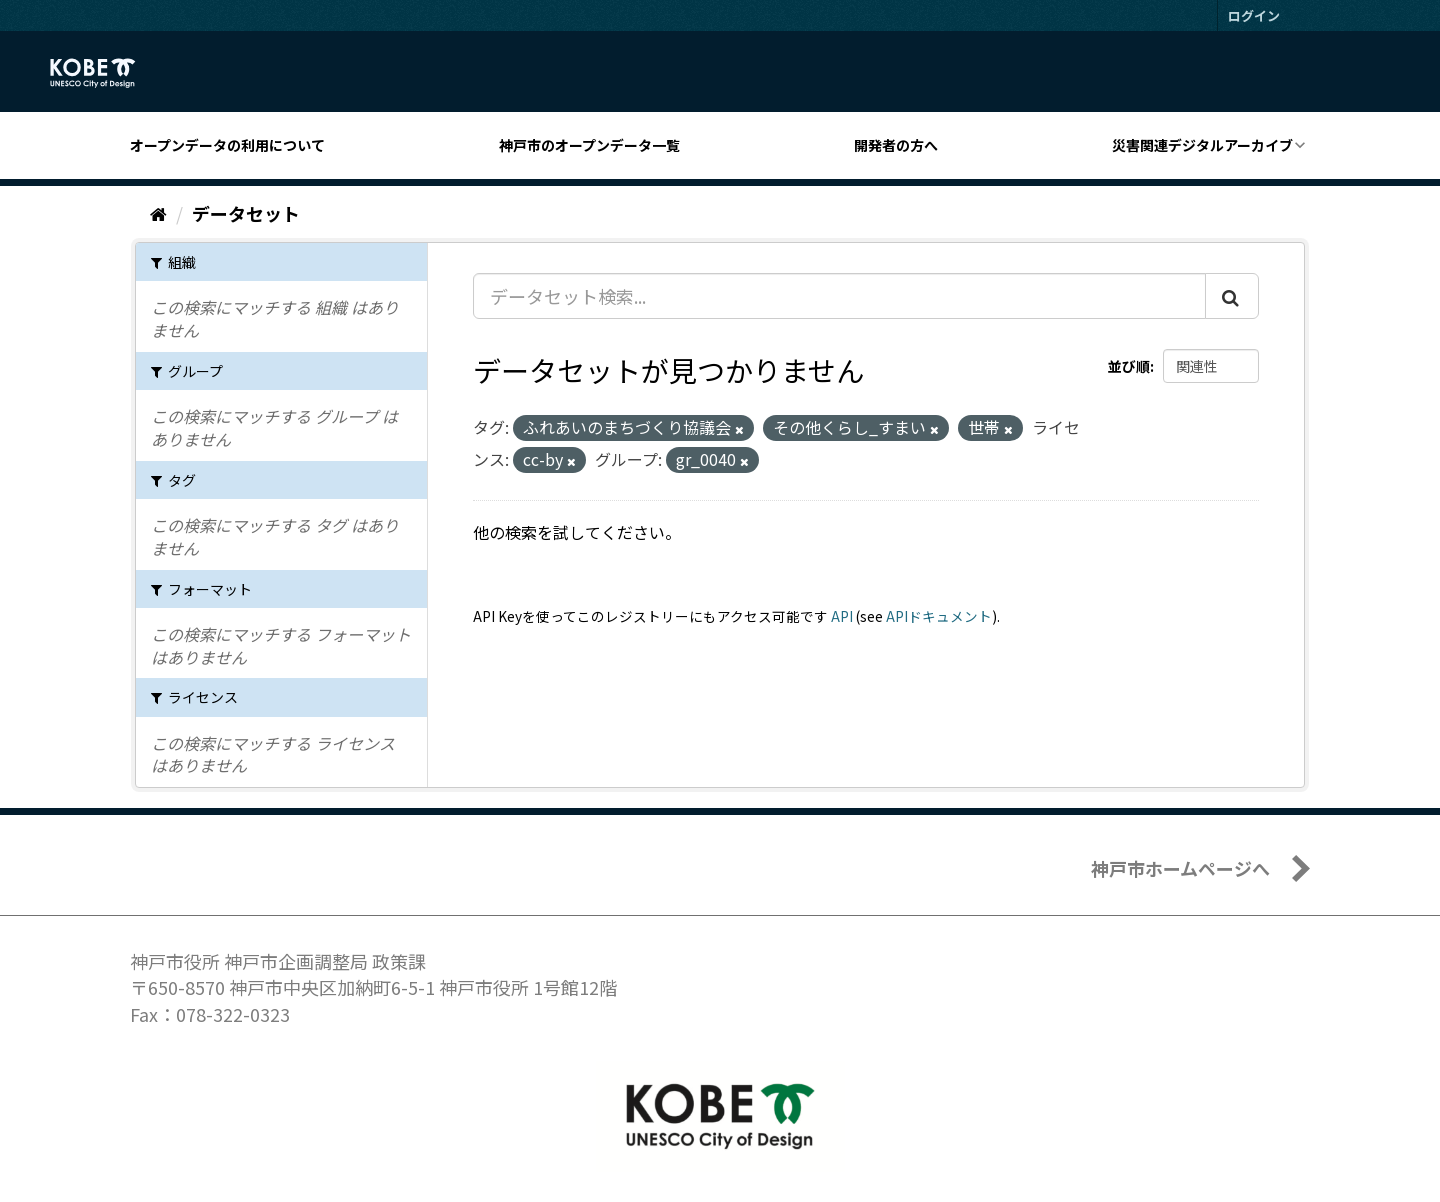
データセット (246, 213)
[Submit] (1232, 296)
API (842, 616)
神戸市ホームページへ (1180, 868)
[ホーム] (158, 213)
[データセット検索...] (839, 296)
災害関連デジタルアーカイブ (1202, 145)
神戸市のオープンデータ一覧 (589, 145)
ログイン (1254, 15)
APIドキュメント (939, 616)
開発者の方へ (896, 145)
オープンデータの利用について (227, 145)
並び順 (1129, 366)
